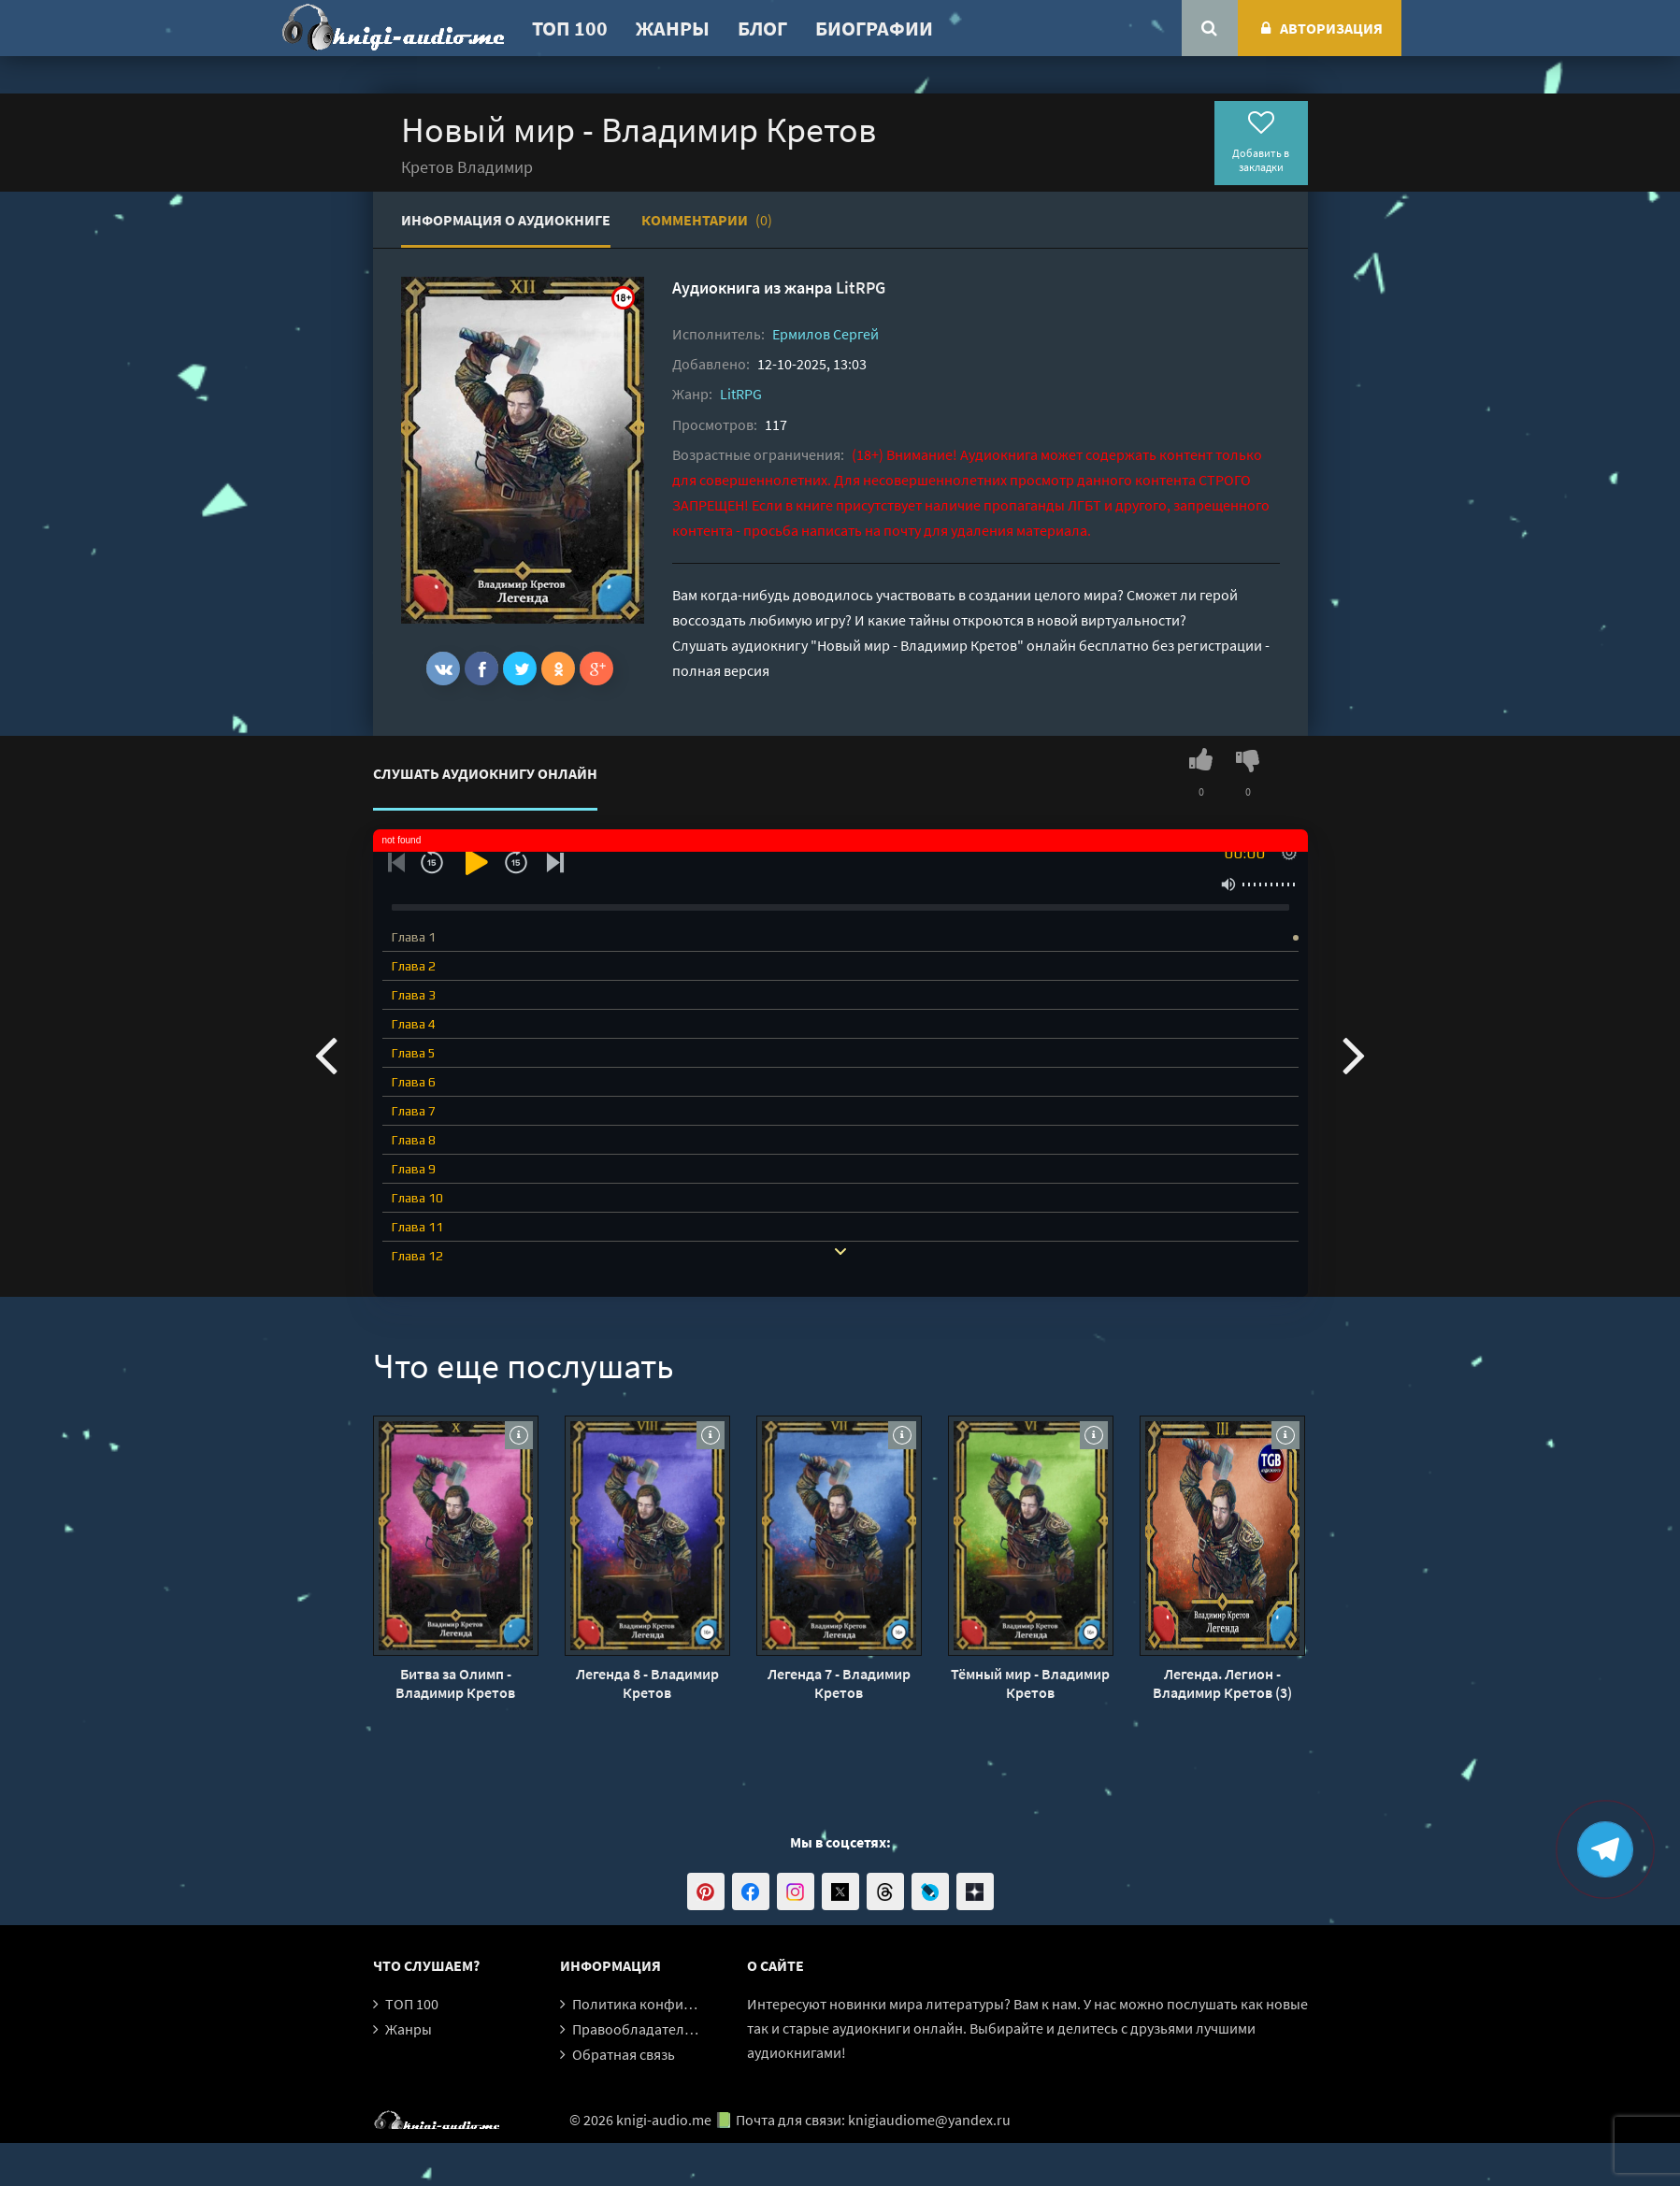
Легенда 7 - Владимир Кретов (839, 1683)
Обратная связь (623, 2054)
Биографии (874, 28)
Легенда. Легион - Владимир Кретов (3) (1222, 1683)
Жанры (673, 28)
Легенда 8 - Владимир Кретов (647, 1683)
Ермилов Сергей (825, 333)
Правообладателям (636, 2029)
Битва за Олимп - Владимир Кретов (455, 1683)
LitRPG (860, 287)
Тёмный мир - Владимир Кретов (1030, 1683)
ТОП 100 (570, 28)
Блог (762, 28)
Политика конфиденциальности (679, 2003)
